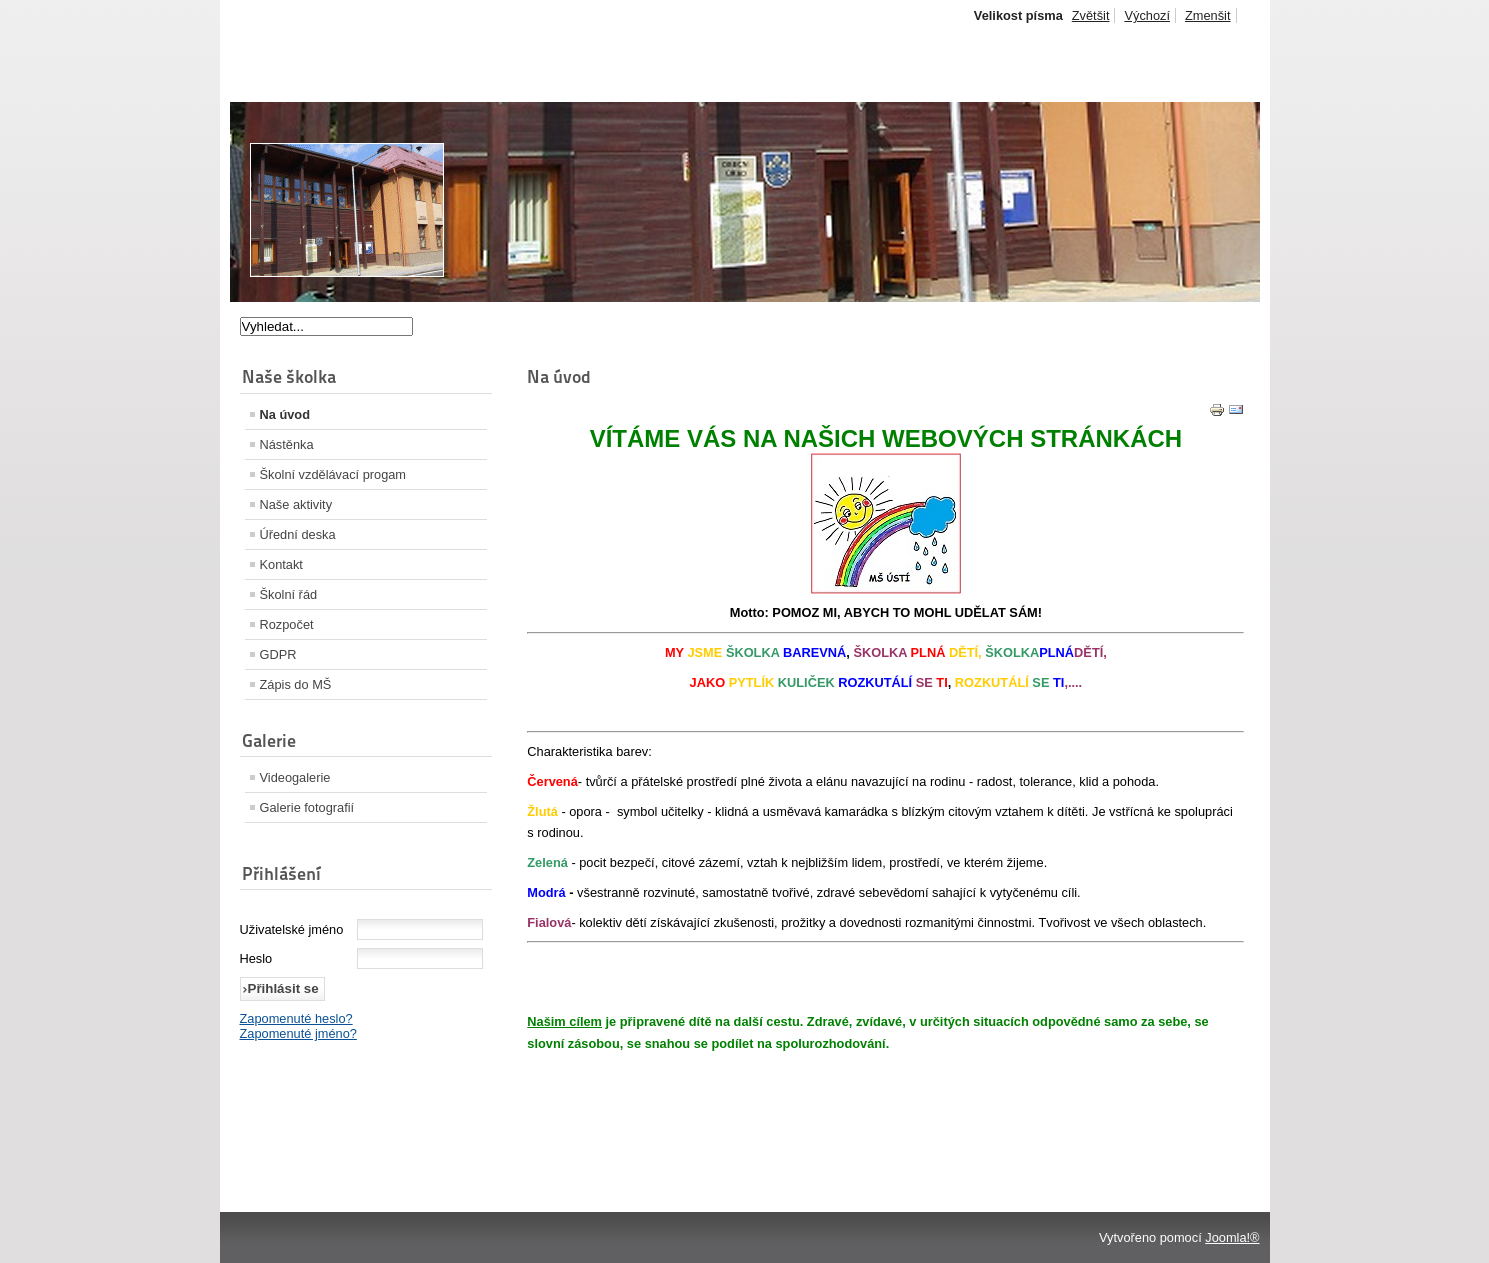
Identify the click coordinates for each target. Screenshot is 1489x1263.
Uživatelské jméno (292, 929)
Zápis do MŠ (296, 684)
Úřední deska (298, 534)
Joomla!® (1232, 1237)
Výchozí (1147, 15)
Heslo (256, 958)
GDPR (278, 654)
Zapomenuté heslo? (296, 1018)
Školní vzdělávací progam (333, 474)
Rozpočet (287, 624)
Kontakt (281, 564)
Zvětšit (1091, 15)
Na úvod (285, 414)
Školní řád (289, 594)
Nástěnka (287, 444)
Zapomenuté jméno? (298, 1033)
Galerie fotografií (307, 807)
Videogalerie (295, 777)
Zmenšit (1208, 15)
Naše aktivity (296, 504)
